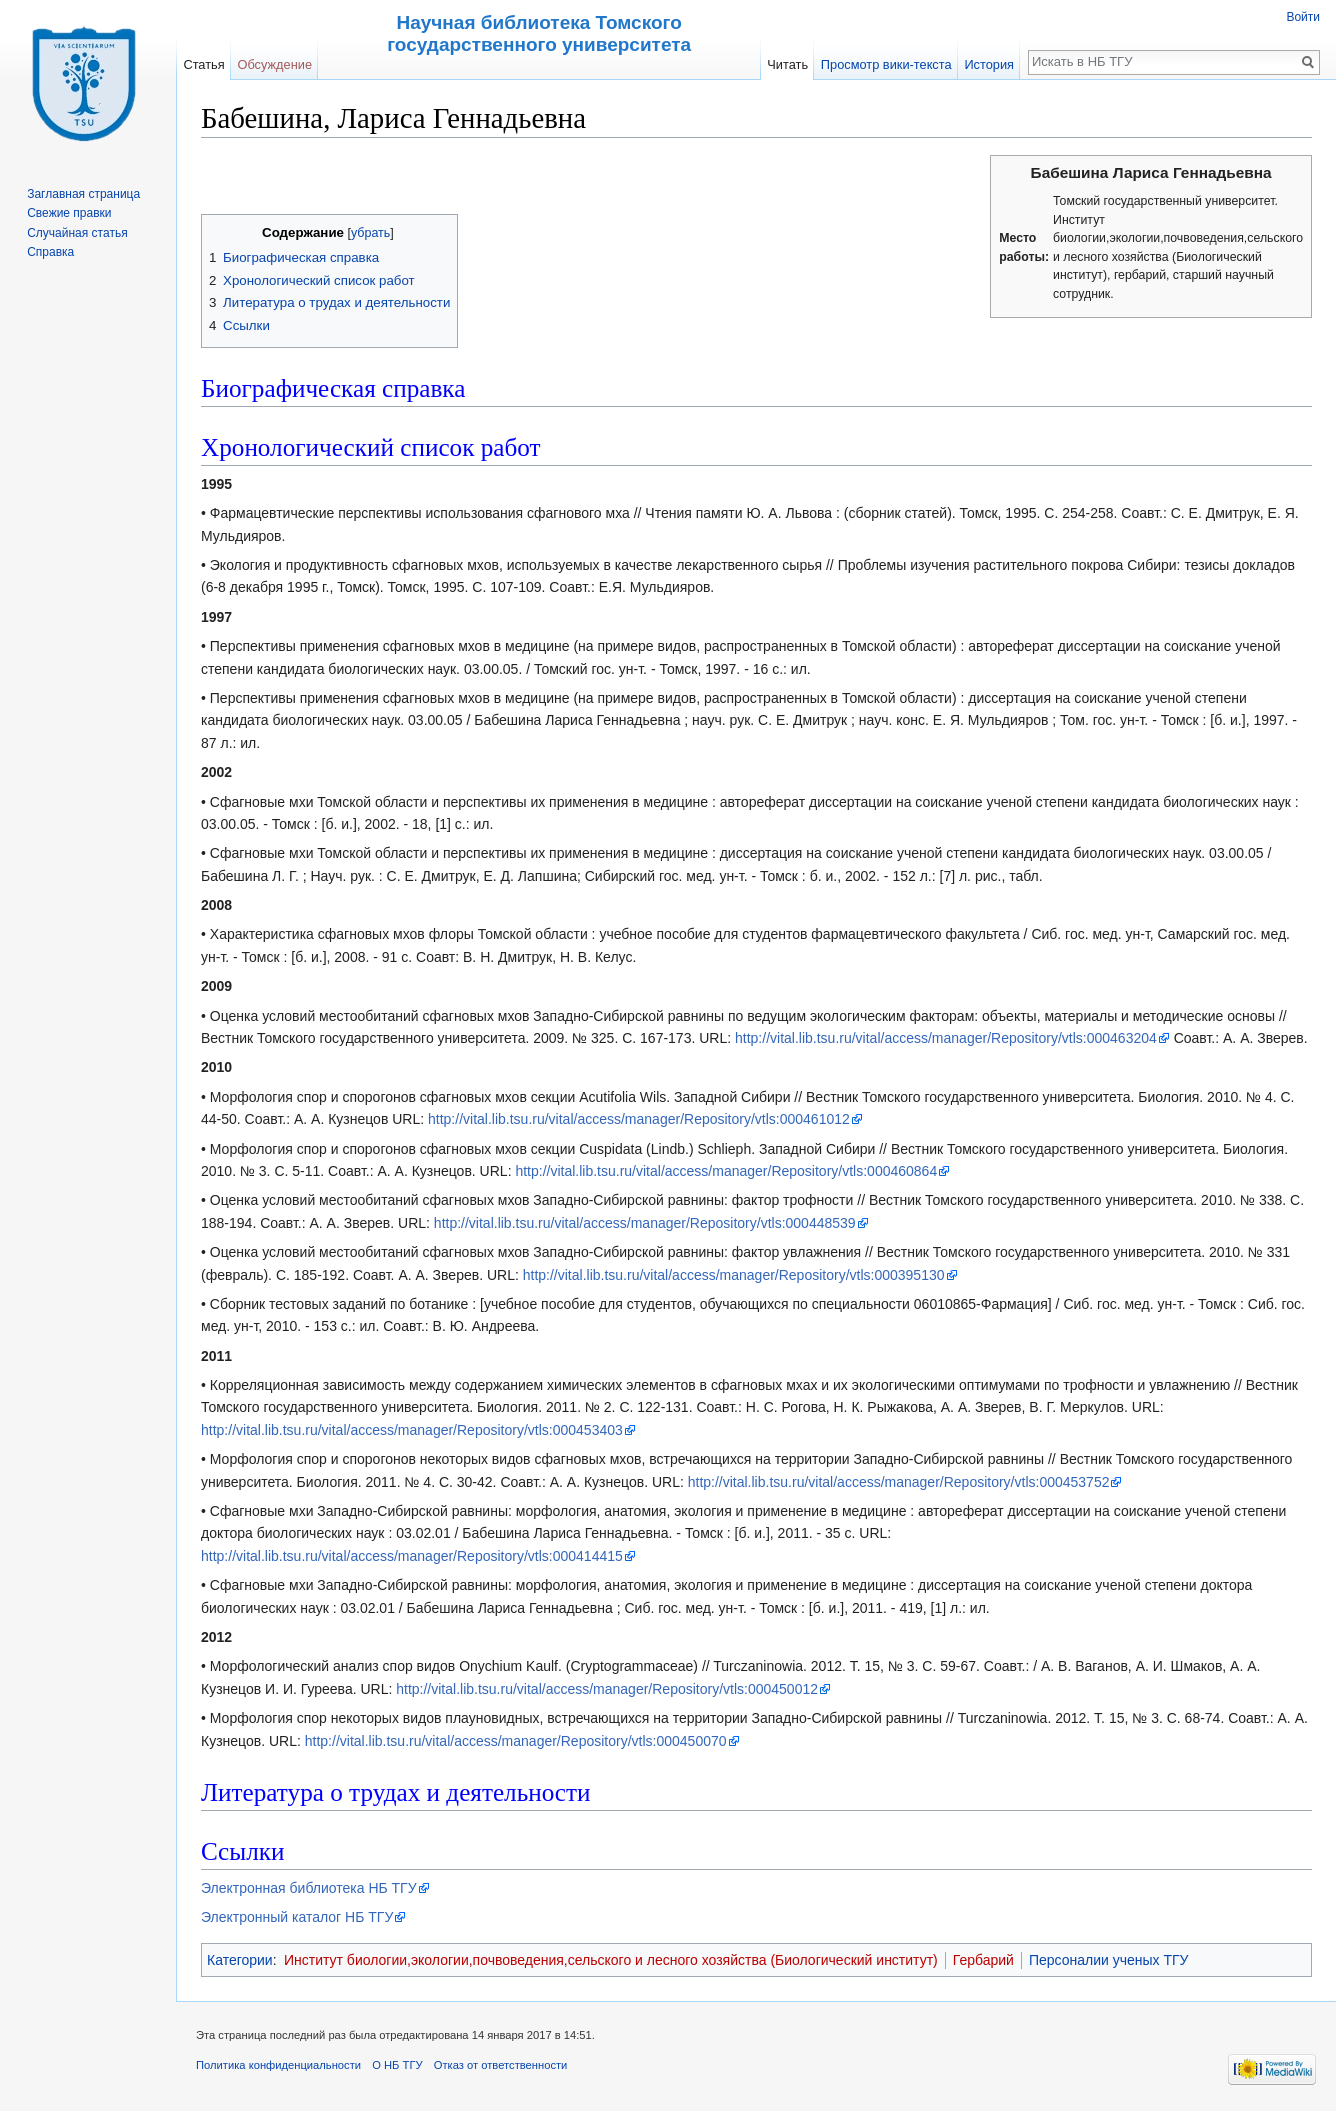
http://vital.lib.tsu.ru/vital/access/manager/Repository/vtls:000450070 (516, 1741)
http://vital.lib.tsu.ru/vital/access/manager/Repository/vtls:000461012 (639, 1119)
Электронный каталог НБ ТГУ (297, 1917)
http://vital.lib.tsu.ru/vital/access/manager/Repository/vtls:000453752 (899, 1482)
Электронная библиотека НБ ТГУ (309, 1888)
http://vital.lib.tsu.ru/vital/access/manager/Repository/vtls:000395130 (734, 1275)
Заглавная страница (83, 194)
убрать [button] (370, 233)
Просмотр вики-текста (886, 64)
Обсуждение (274, 64)
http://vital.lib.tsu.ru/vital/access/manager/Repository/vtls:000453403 (412, 1430)
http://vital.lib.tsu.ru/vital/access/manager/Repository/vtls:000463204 (946, 1038)
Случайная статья (77, 233)
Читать (787, 64)
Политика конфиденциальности (278, 2065)
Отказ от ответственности (501, 2065)
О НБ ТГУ (397, 2065)
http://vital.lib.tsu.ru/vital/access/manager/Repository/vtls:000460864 (726, 1171)
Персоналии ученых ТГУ (1109, 1960)
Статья (203, 64)
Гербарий (983, 1960)
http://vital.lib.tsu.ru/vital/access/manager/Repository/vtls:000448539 (645, 1223)
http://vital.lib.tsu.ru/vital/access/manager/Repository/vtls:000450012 (607, 1689)
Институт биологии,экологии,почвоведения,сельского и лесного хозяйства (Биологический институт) (611, 1960)
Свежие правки (69, 213)
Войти (1303, 17)
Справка (50, 252)
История (989, 64)
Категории (240, 1960)
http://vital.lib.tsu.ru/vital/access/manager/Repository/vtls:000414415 (412, 1556)
